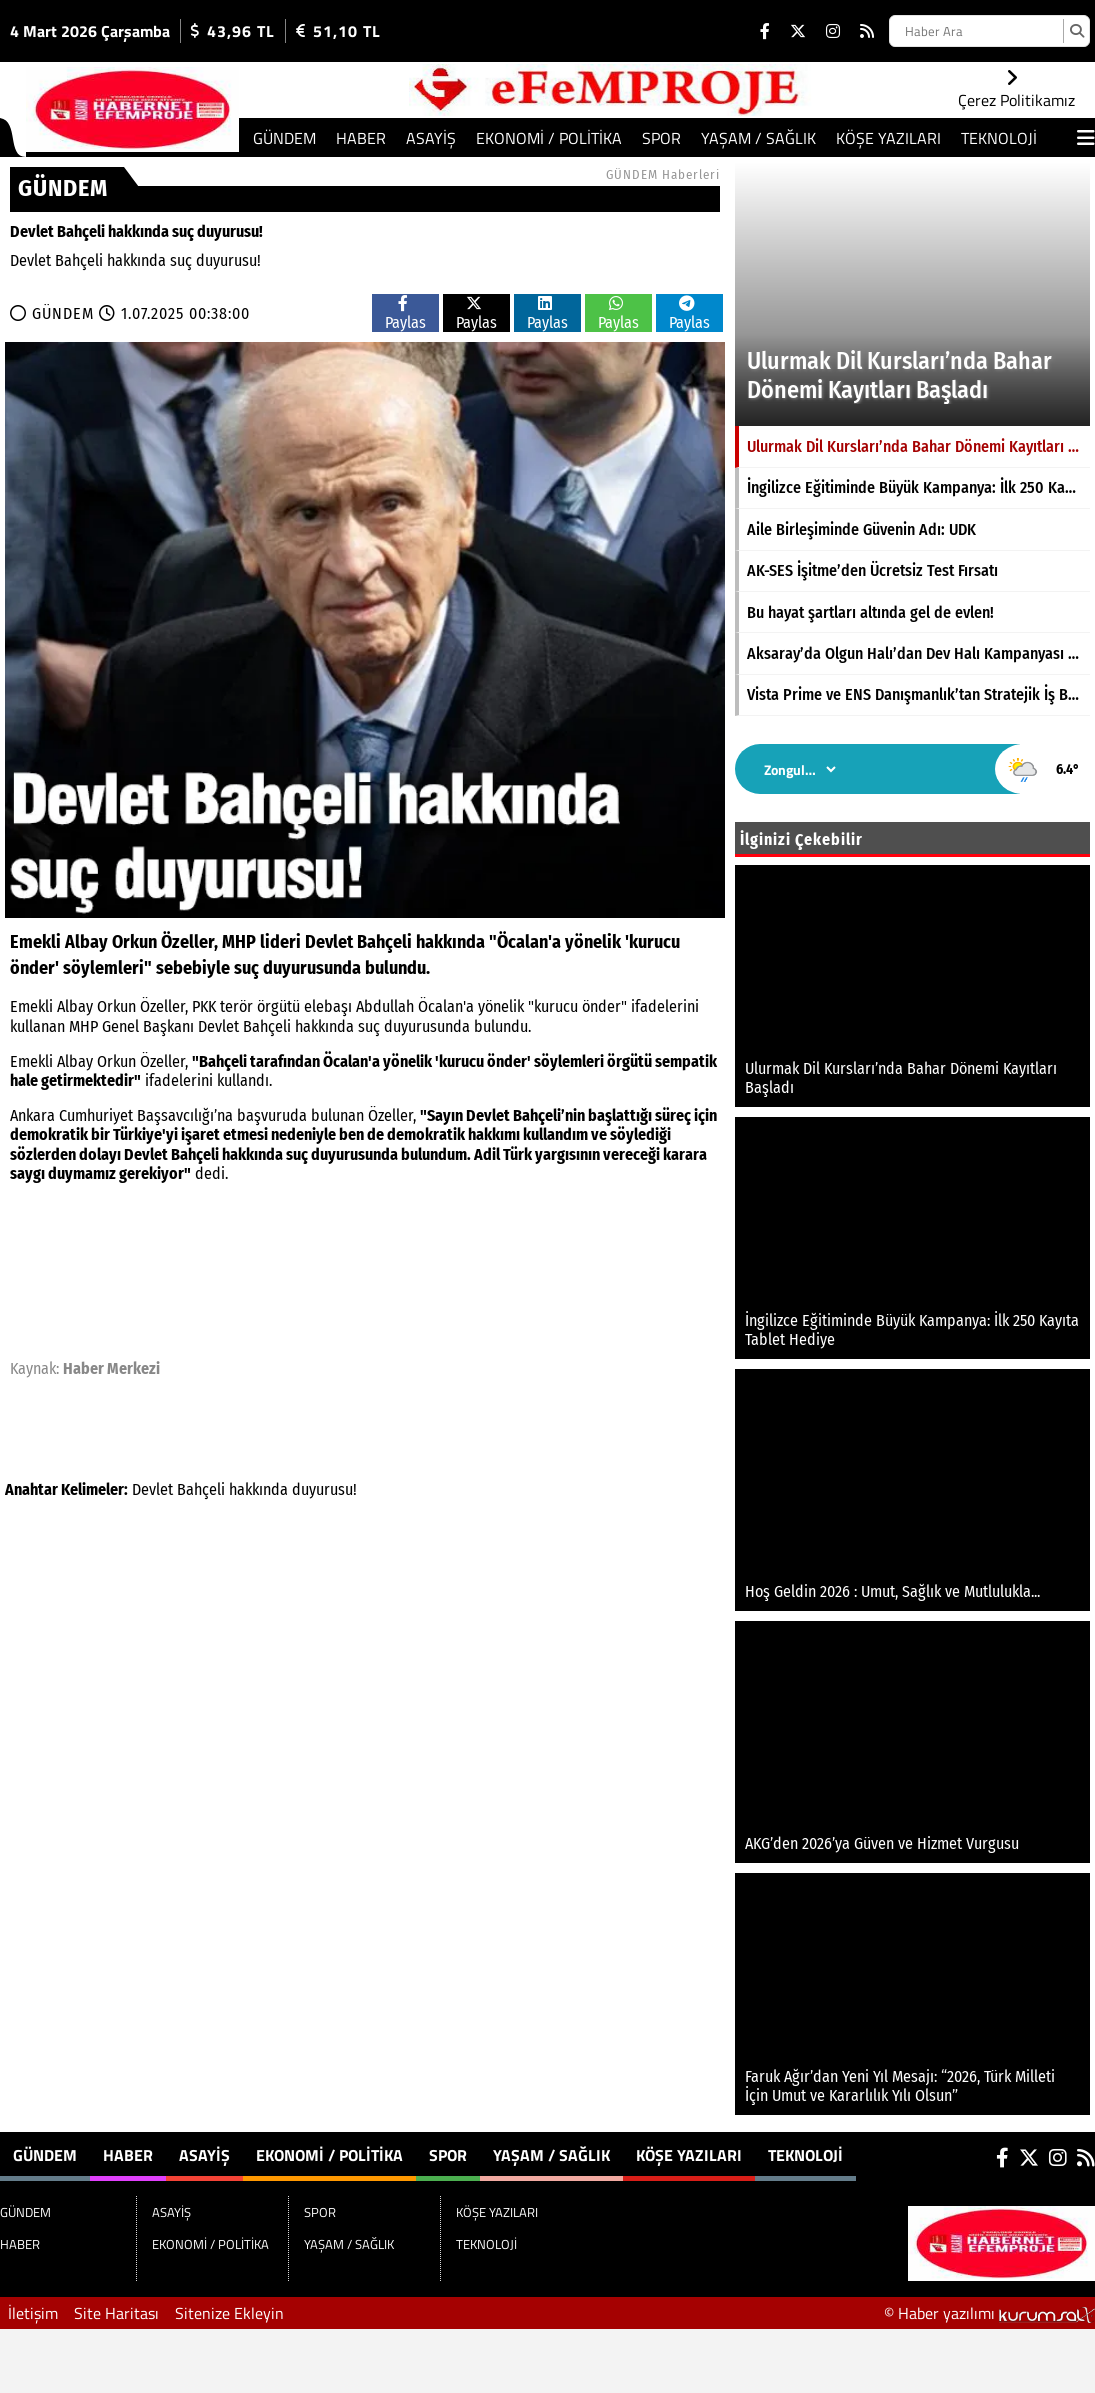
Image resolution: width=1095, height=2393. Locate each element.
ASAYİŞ (431, 138)
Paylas (405, 313)
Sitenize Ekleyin (229, 2313)
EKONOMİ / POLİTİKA (549, 138)
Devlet (152, 1489)
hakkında (258, 1489)
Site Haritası (116, 2313)
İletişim (33, 2313)
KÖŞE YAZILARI (888, 138)
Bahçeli (201, 1489)
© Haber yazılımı (989, 2313)
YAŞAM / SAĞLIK (758, 138)
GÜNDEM (284, 138)
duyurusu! (324, 1489)
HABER (361, 138)
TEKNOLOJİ (999, 138)
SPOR (661, 138)
